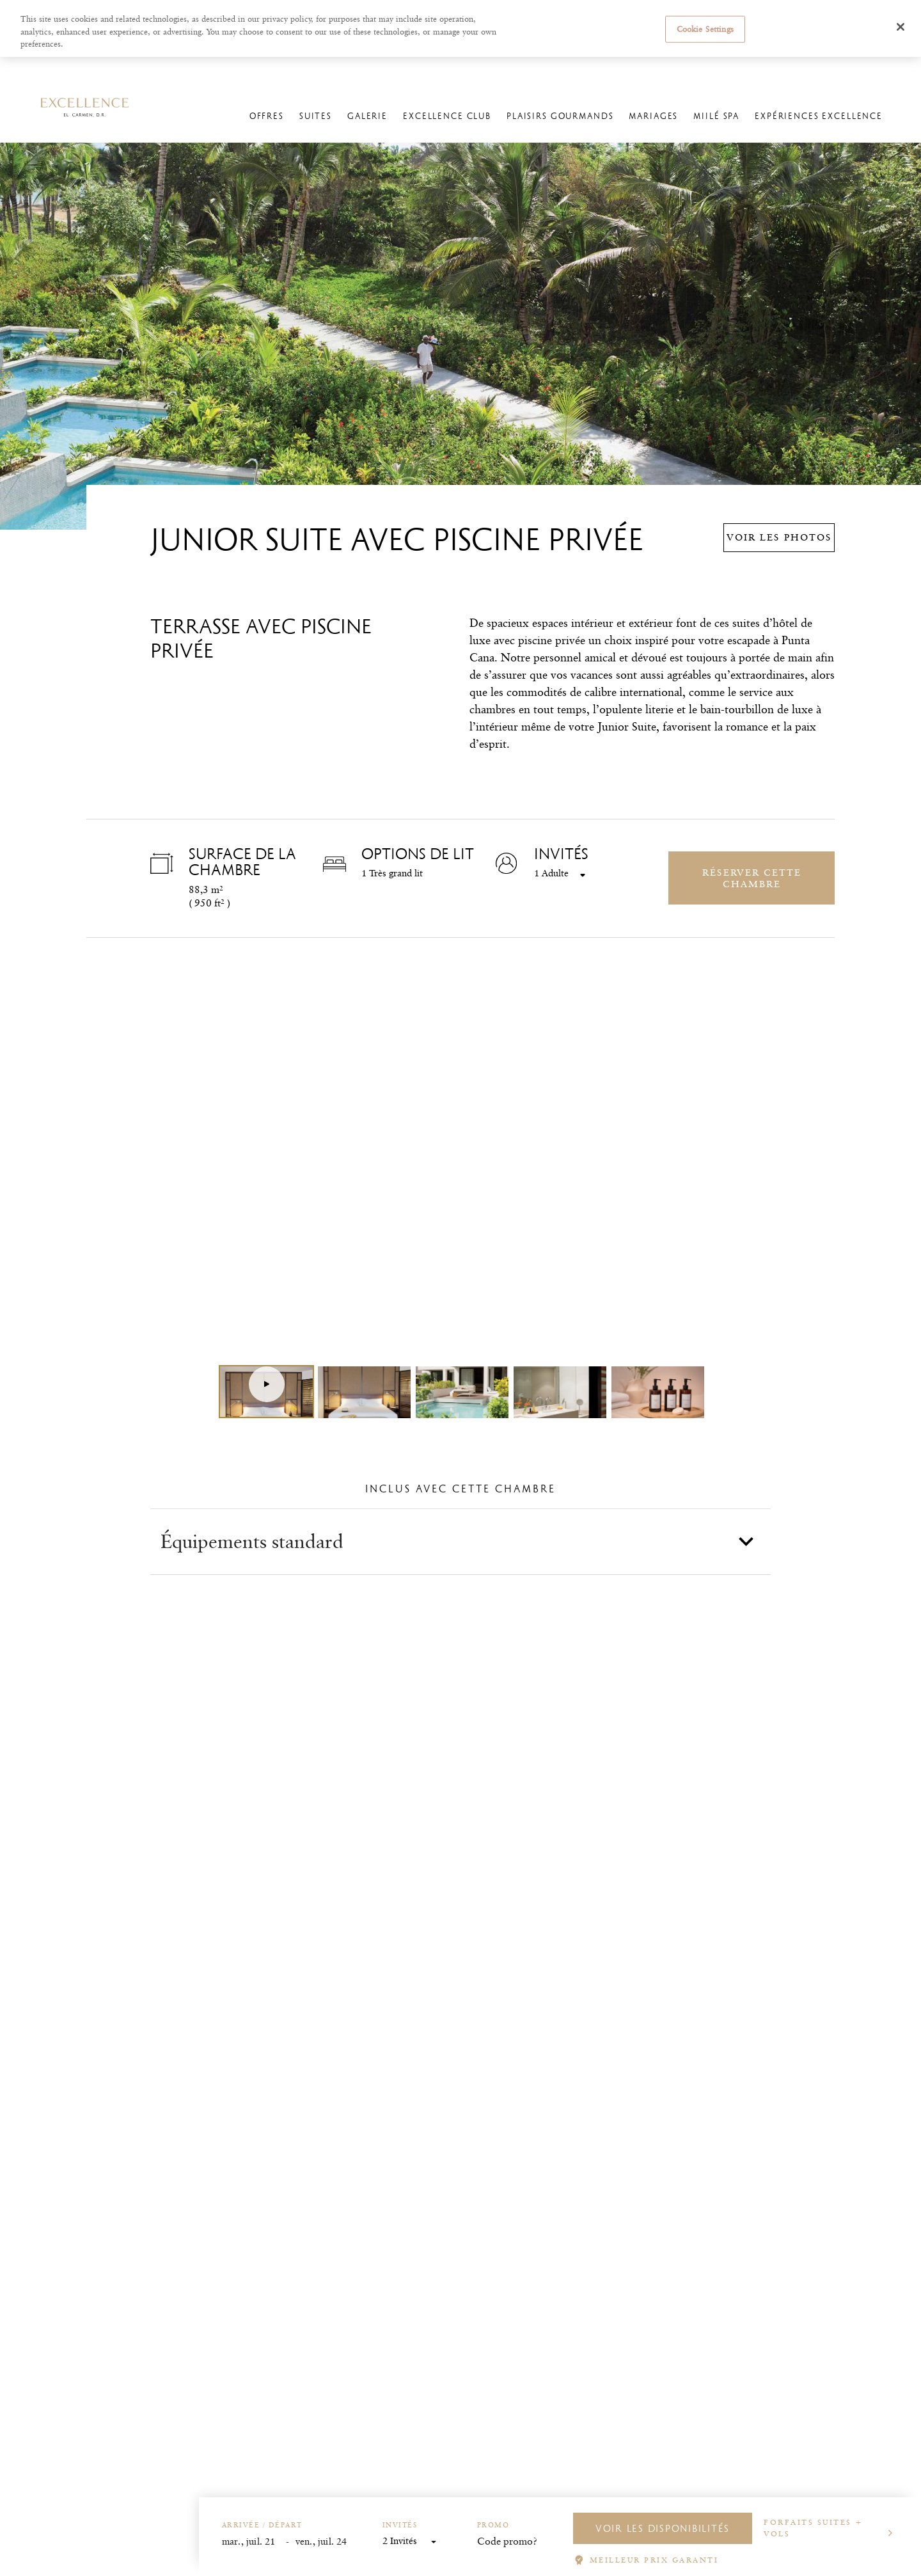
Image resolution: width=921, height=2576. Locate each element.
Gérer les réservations (537, 68)
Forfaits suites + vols (813, 2527)
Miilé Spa (716, 116)
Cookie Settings (705, 29)
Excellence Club (447, 116)
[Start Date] (254, 2542)
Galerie (367, 116)
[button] (460, 1541)
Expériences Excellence (819, 116)
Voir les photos (779, 537)
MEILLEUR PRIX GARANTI (654, 2559)
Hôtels (107, 68)
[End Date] (327, 2542)
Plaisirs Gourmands (560, 116)
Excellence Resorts (46, 68)
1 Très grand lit (392, 873)
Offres (266, 116)
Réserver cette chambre (751, 878)
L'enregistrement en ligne (631, 68)
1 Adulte (551, 873)
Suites (315, 116)
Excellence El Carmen (174, 68)
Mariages (653, 116)
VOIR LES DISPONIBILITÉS (662, 2528)
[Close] (900, 27)
